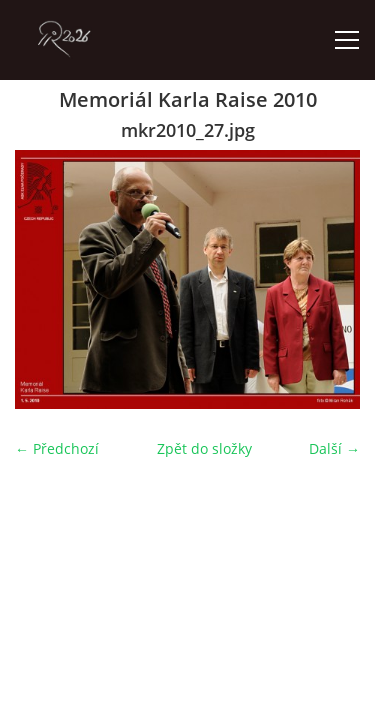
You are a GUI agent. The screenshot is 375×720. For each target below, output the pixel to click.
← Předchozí (57, 448)
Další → (334, 448)
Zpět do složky (204, 448)
